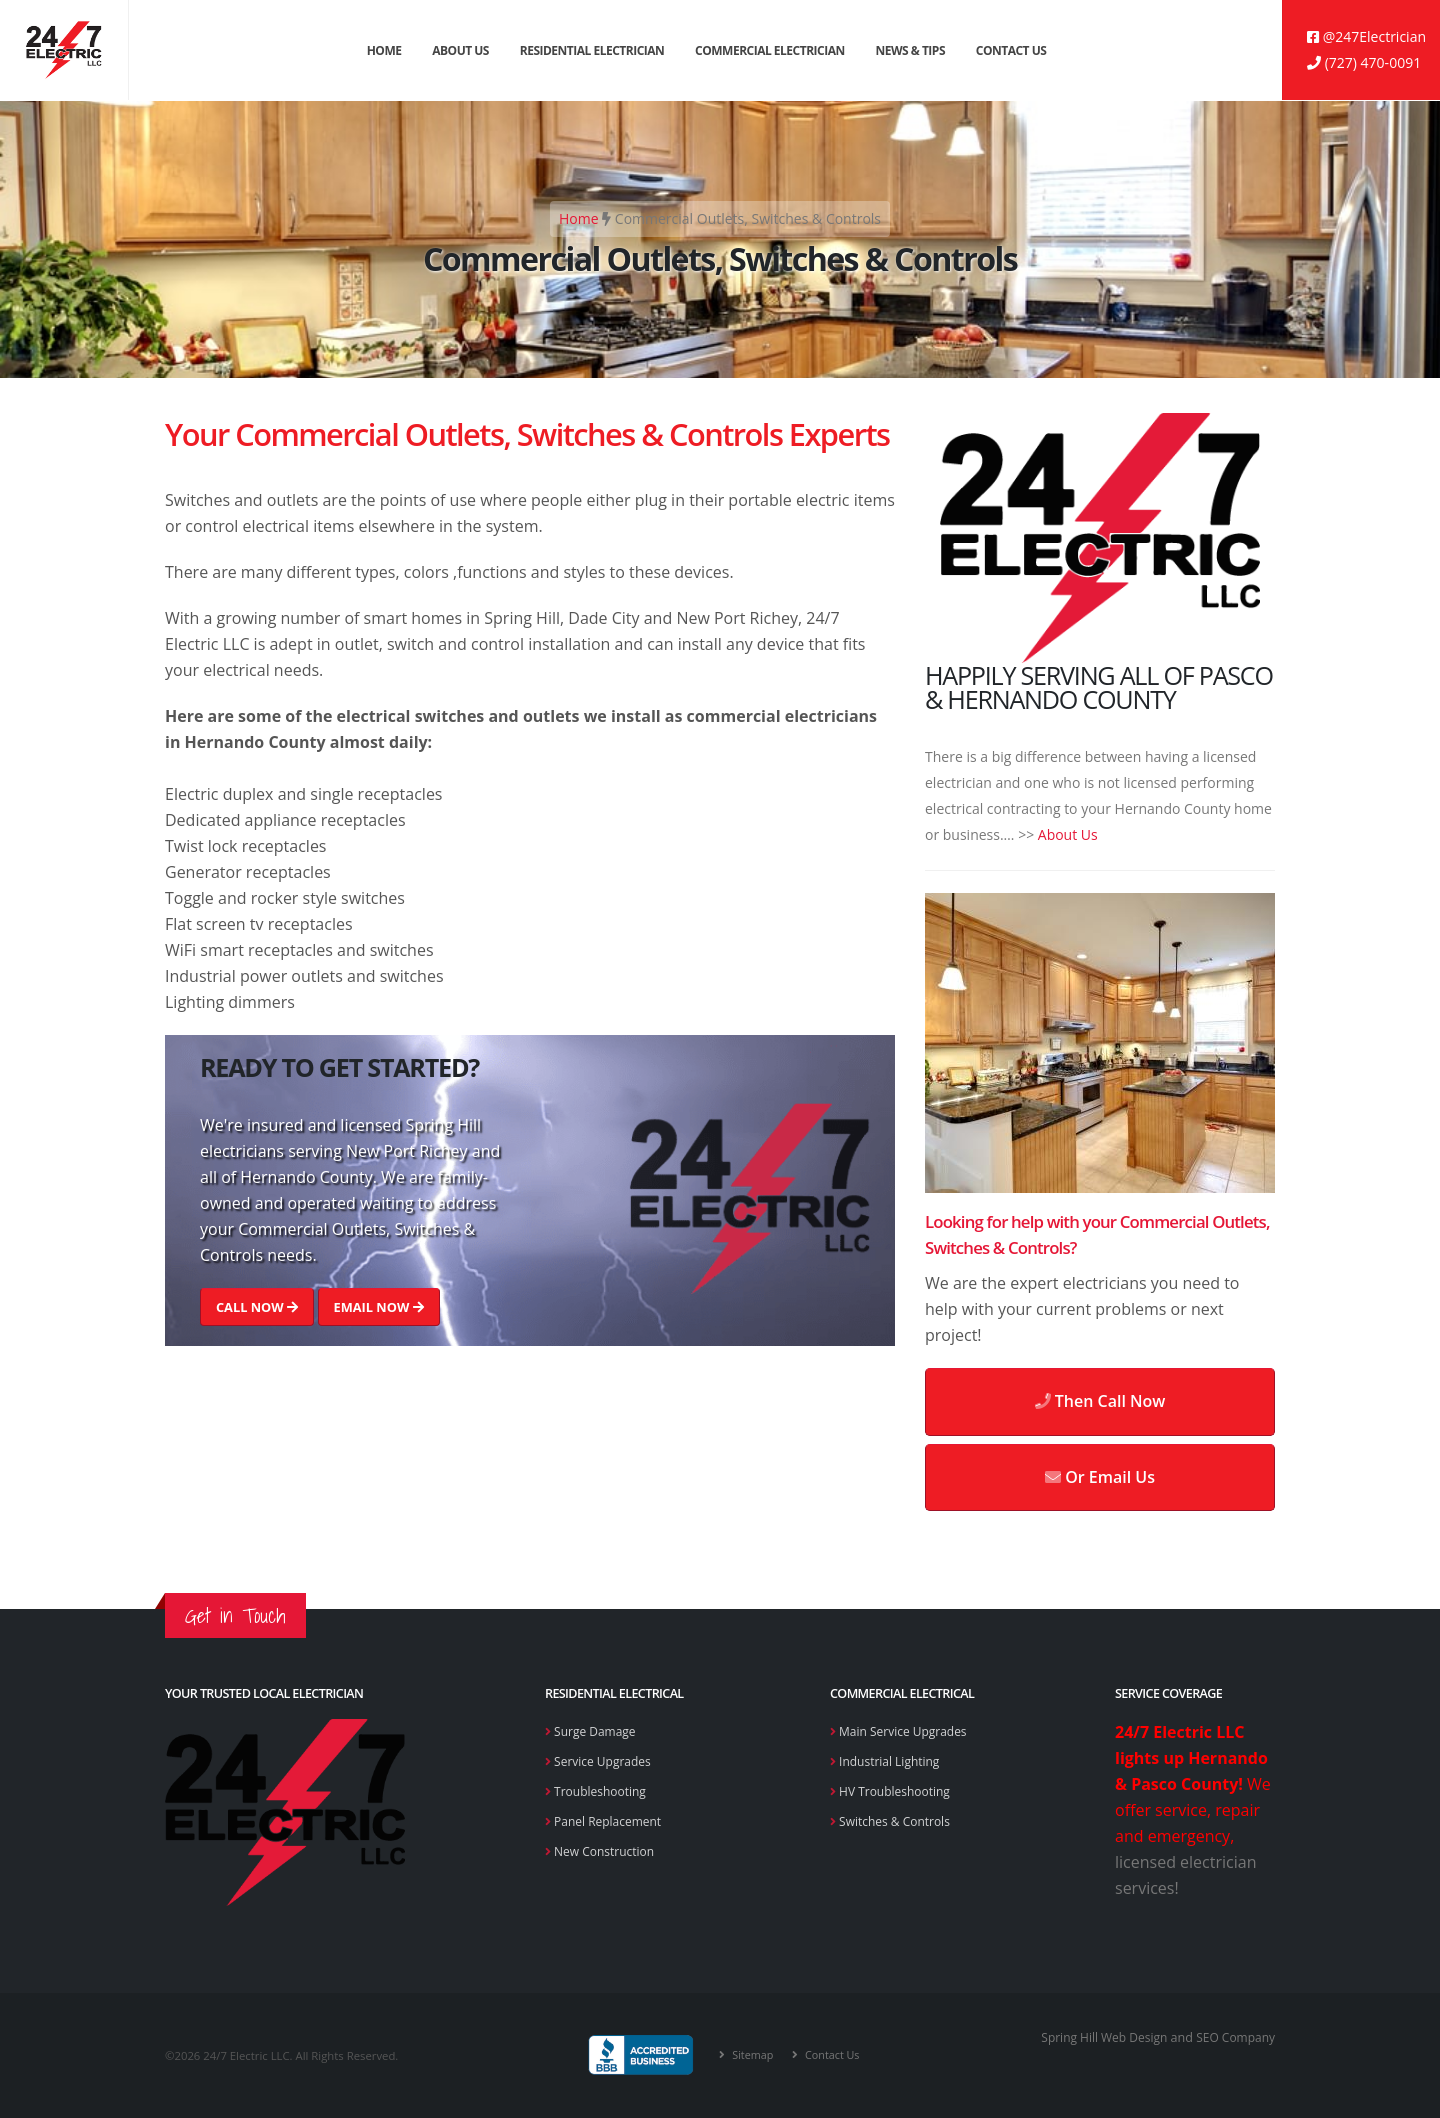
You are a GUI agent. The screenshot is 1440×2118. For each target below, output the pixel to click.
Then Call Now (1100, 1401)
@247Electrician (1366, 36)
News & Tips (911, 50)
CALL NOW (257, 1307)
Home (384, 50)
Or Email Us (1100, 1477)
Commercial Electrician (770, 50)
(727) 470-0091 (1364, 62)
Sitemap (750, 2054)
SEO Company (1233, 2037)
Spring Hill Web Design (1097, 2037)
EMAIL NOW (378, 1307)
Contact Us (1011, 50)
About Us (460, 50)
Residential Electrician (592, 50)
